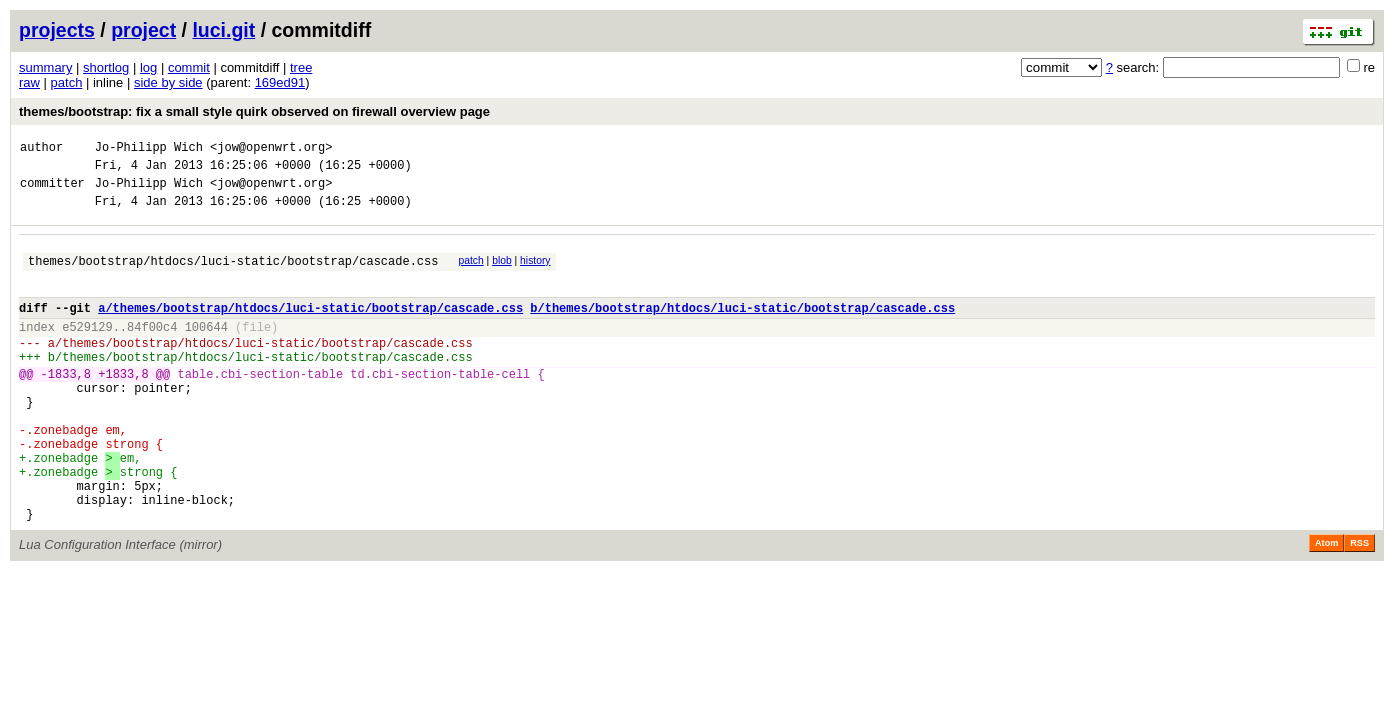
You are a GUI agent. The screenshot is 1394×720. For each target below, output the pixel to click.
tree (301, 67)
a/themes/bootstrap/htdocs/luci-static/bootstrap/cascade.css (310, 328)
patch (67, 82)
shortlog (106, 67)
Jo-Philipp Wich (149, 149)
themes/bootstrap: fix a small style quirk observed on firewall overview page (254, 111)
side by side (168, 82)
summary (45, 67)
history (535, 272)
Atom (1326, 606)
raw (29, 82)
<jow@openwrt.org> (271, 149)
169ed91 (280, 82)
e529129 (87, 350)
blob (502, 272)
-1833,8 (66, 406)
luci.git (223, 30)
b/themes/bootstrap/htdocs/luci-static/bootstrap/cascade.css (742, 328)
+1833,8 (123, 406)
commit (189, 67)
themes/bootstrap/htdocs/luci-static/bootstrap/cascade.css (233, 275)
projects (57, 30)
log (148, 67)
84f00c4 (152, 350)
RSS (1359, 606)
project (143, 30)
